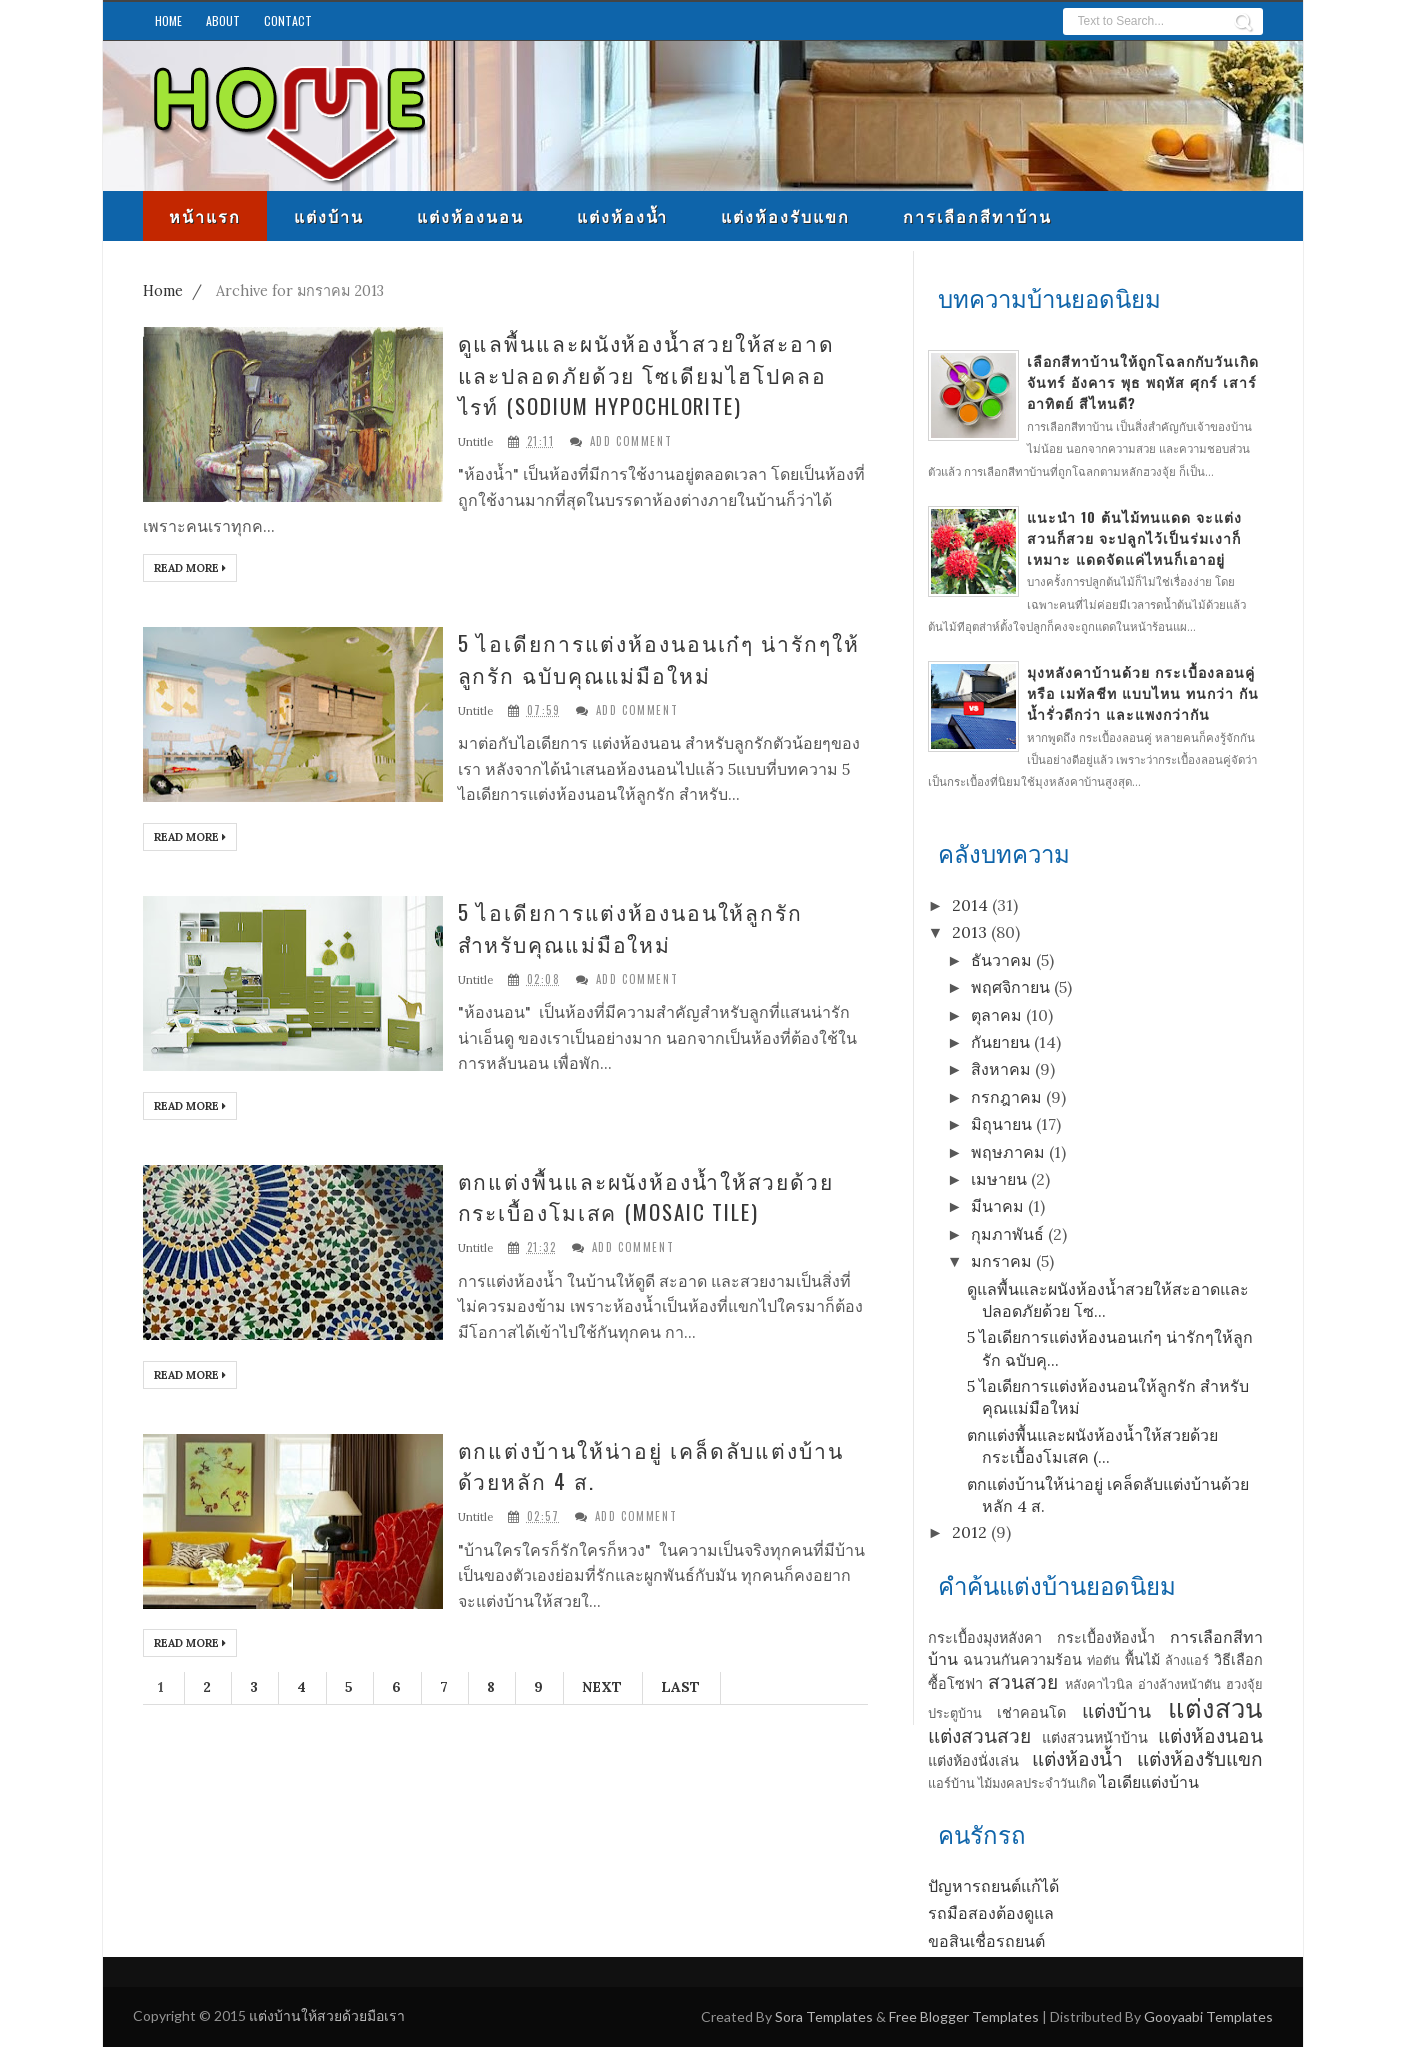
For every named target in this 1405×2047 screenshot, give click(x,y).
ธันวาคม (1001, 960)
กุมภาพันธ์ (1007, 1234)
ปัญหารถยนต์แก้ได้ (993, 1886)
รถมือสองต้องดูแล (991, 1913)
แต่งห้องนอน (470, 216)
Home (168, 20)
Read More (190, 568)
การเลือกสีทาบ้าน (977, 216)
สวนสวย (1023, 1682)
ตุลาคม (996, 1015)
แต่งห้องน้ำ (622, 216)
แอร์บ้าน (951, 1783)
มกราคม (1001, 1261)
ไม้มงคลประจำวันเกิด (1037, 1783)
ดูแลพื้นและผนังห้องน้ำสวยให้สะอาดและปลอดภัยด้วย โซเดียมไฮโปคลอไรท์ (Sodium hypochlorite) (647, 374)
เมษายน (999, 1179)
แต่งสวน (1215, 1708)
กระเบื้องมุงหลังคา (985, 1638)
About (223, 20)
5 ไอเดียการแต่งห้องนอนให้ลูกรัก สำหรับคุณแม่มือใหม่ (631, 927)
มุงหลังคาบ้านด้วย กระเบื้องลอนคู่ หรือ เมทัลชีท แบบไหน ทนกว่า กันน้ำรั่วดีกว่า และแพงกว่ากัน (1143, 692)
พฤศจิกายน (1010, 987)
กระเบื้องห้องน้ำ (1106, 1638)
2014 (970, 905)
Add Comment (631, 441)
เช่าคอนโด (1031, 1713)
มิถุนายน (1001, 1124)
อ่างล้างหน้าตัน (1179, 1684)
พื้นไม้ (1142, 1660)
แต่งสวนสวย (979, 1736)
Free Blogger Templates (964, 2016)
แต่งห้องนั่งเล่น (973, 1761)
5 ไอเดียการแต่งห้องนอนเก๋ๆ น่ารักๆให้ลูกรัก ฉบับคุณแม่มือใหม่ (659, 658)
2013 (969, 932)
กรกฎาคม (1006, 1097)
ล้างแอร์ (1187, 1660)
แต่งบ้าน (329, 216)
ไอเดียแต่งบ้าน (1149, 1782)
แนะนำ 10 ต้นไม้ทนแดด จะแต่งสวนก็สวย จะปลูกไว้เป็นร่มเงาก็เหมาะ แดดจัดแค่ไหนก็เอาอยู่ (1134, 537)
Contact (288, 20)
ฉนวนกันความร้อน (1022, 1660)
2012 (969, 1532)
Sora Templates (824, 2016)
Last (680, 1687)
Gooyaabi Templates (1208, 2016)
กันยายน (1000, 1042)
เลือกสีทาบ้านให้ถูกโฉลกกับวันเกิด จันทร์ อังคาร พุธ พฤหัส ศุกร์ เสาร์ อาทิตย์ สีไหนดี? (1143, 381)
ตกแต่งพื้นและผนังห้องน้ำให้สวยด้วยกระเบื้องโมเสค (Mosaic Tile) (646, 1196)
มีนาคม (997, 1206)
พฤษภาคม (1008, 1152)
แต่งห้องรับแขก (785, 216)
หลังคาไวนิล (1099, 1684)
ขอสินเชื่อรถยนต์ (986, 1941)
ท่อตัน (1103, 1660)
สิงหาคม (1001, 1069)
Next (602, 1687)
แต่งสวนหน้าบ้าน (1095, 1738)
